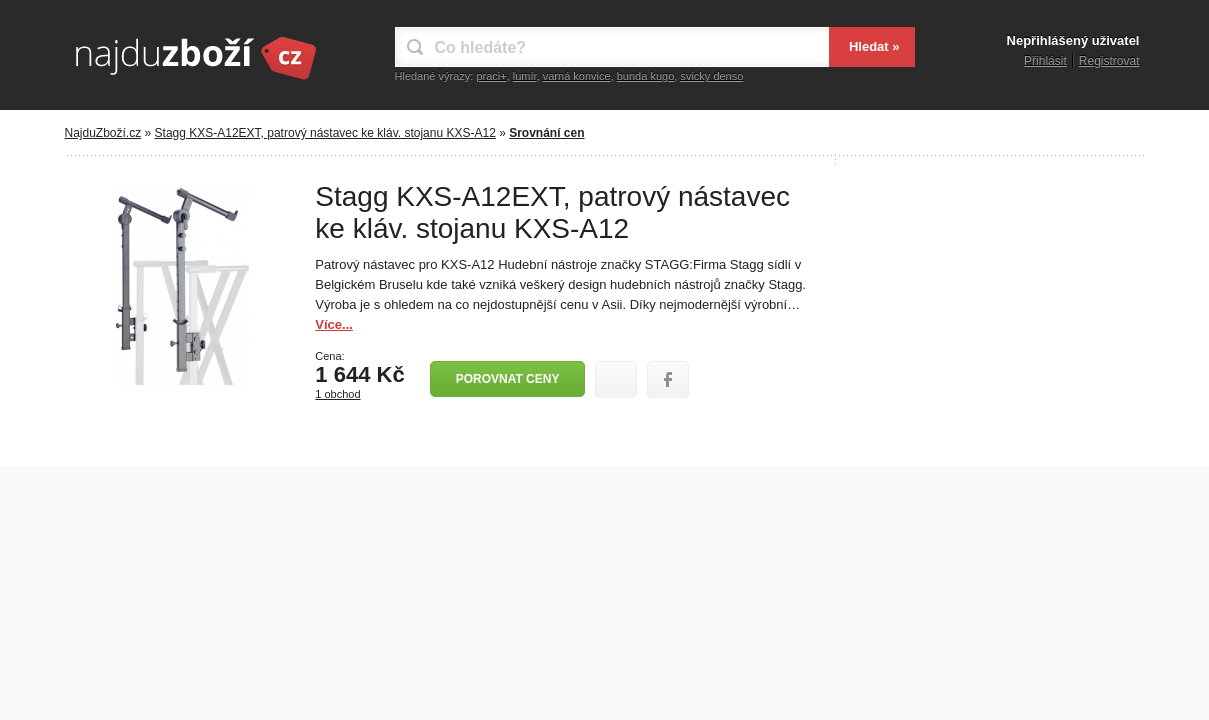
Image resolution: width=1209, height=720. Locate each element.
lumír (525, 76)
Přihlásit (1045, 61)
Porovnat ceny (508, 379)
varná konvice (577, 76)
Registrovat (1109, 61)
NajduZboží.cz (103, 133)
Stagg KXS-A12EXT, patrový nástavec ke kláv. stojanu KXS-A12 (325, 133)
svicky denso (711, 76)
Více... (334, 324)
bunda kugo (646, 76)
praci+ (491, 76)
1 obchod (337, 394)
